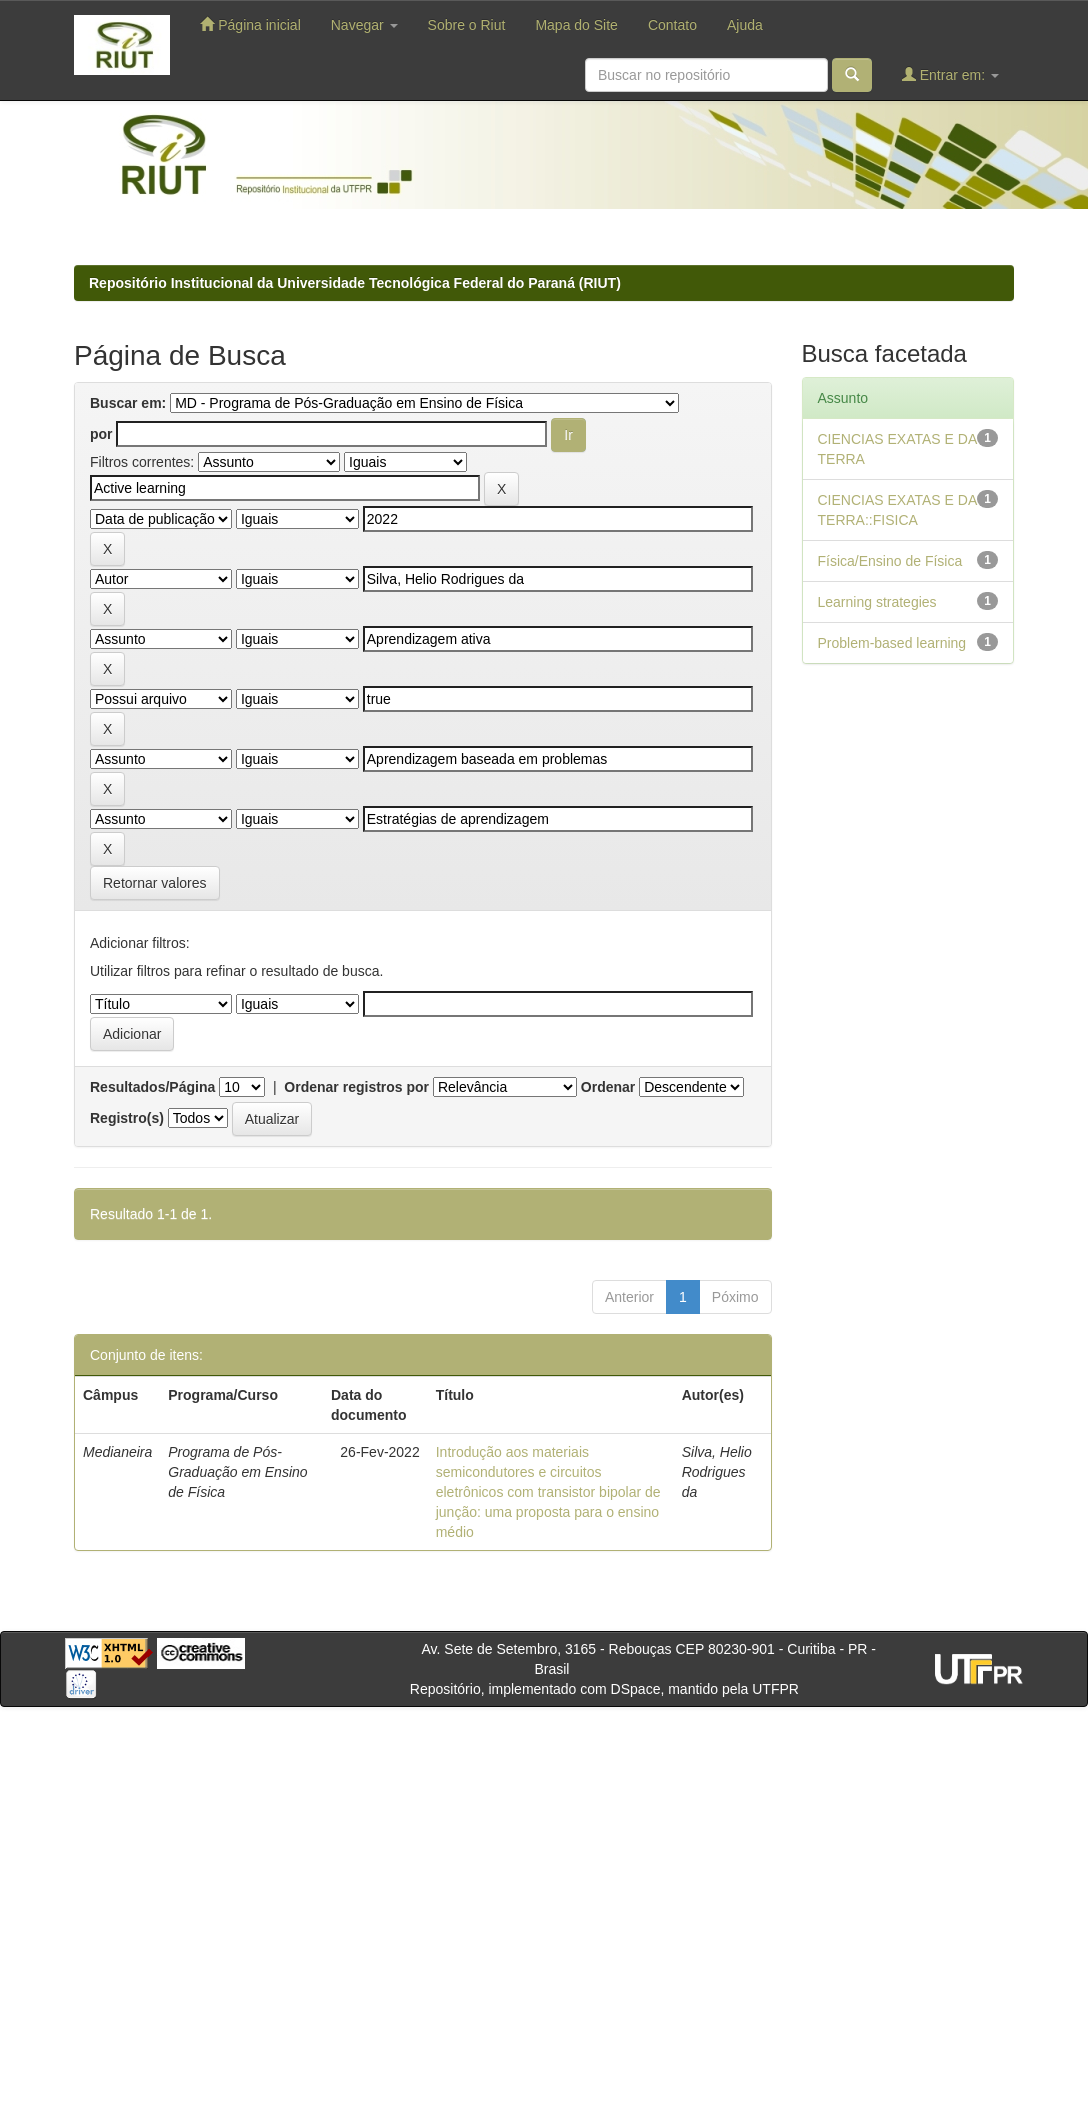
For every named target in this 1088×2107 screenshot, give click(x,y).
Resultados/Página (152, 1087)
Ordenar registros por (356, 1087)
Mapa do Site (576, 25)
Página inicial (250, 24)
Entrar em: (950, 74)
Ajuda (745, 25)
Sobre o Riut (467, 25)
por (101, 434)
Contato (672, 25)
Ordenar (608, 1087)
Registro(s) (127, 1118)
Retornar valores (155, 883)
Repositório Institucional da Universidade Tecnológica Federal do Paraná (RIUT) (355, 283)
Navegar (364, 25)
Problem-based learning (892, 643)
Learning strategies (877, 602)
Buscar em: (128, 403)
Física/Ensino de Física (890, 561)
